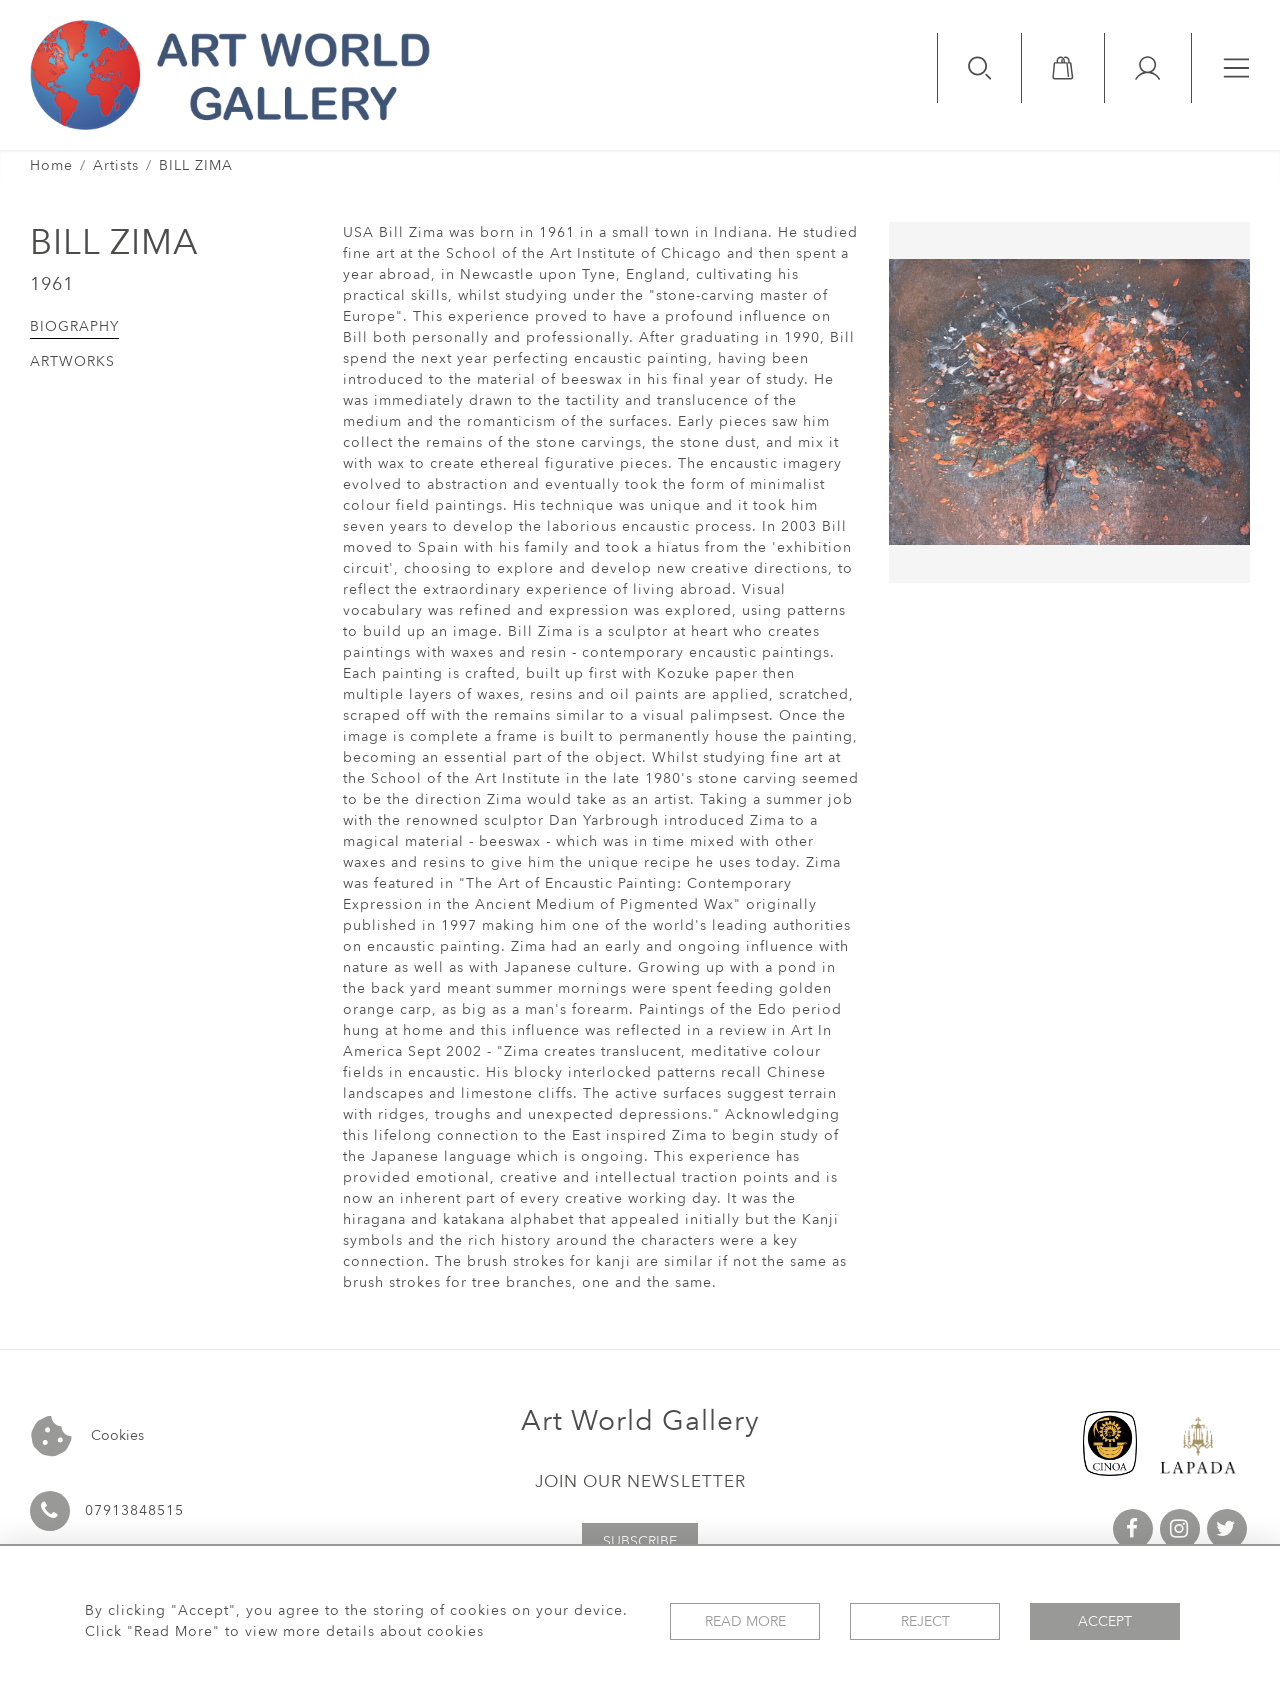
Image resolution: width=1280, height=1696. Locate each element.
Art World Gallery (640, 1421)
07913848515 (134, 1510)
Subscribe (640, 1541)
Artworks (72, 361)
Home (51, 165)
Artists (116, 165)
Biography (74, 326)
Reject (925, 1621)
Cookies (87, 1436)
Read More (745, 1621)
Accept (1105, 1621)
